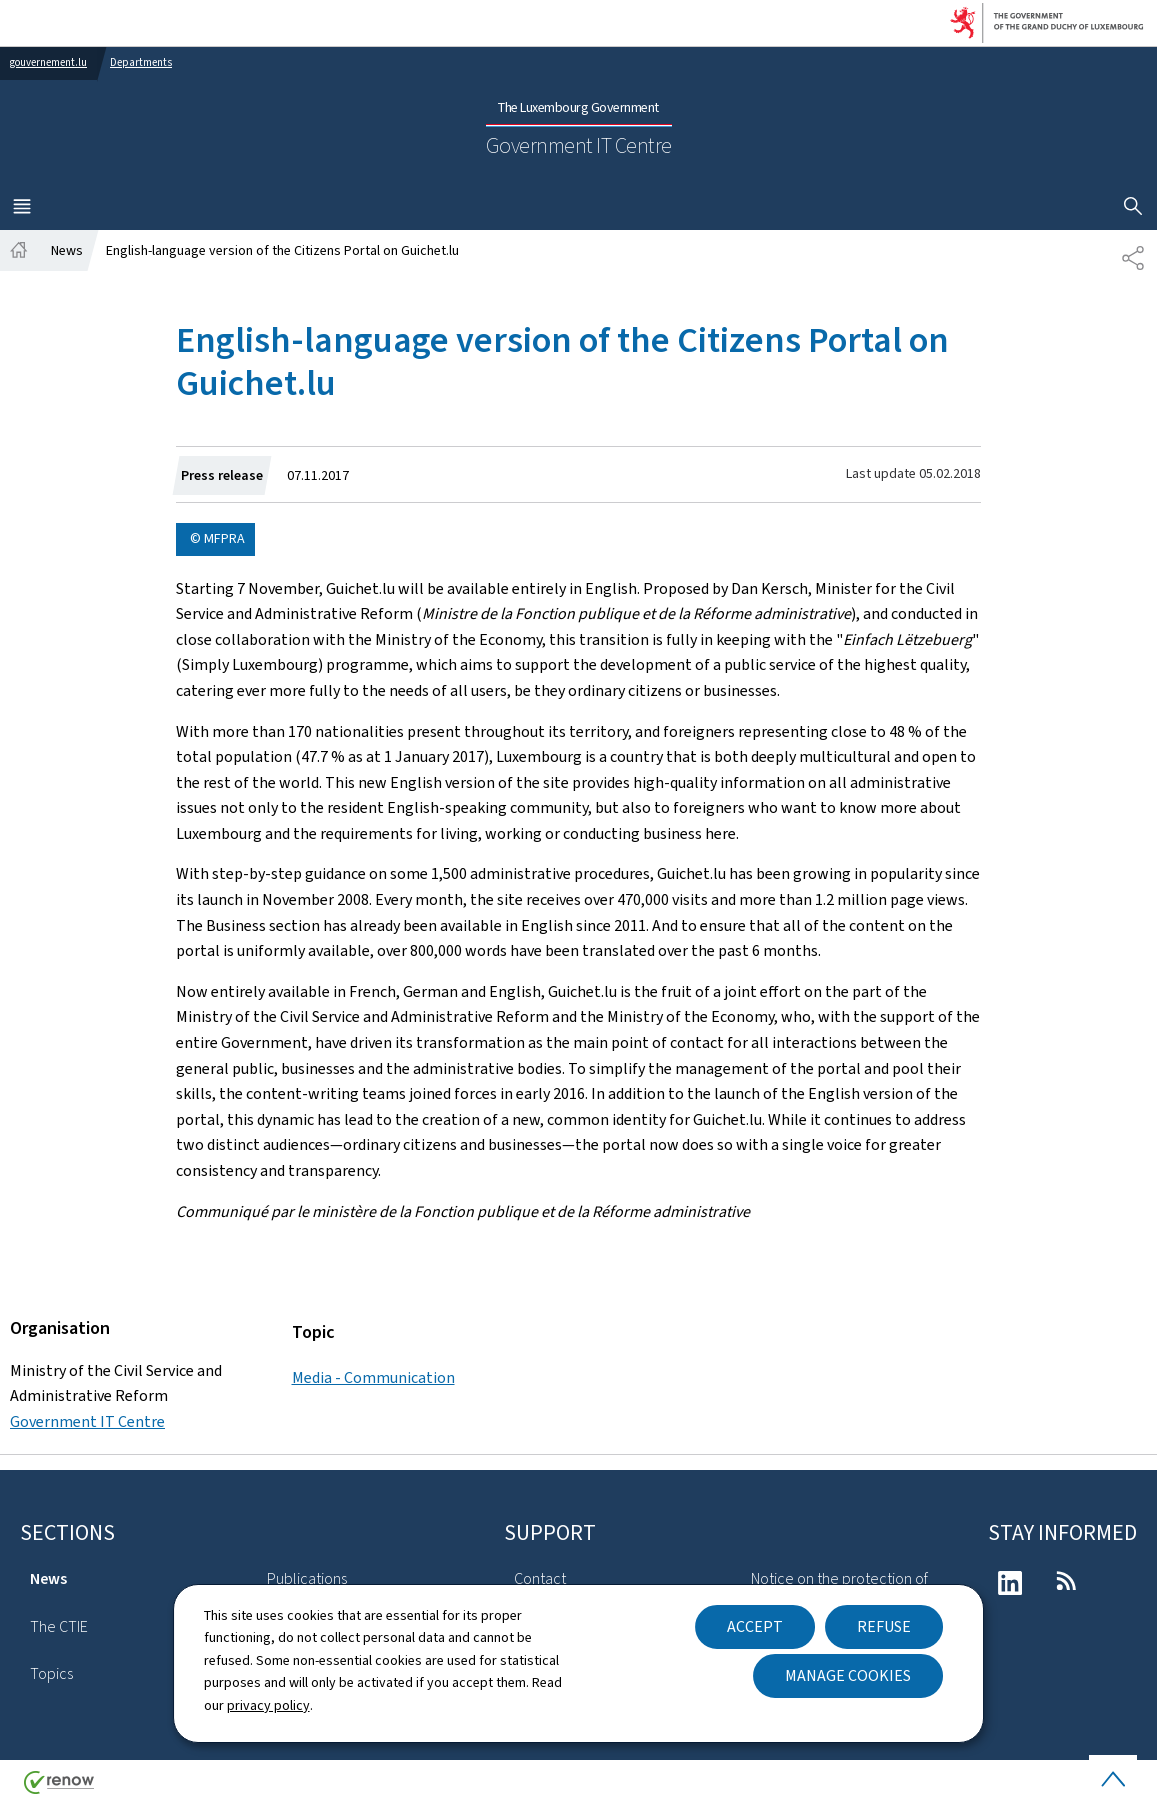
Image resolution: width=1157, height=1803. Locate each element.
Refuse (884, 1626)
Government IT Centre (87, 1421)
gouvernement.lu (48, 62)
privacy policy (268, 1705)
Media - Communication (373, 1377)
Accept (755, 1626)
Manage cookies (848, 1675)
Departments (141, 62)
